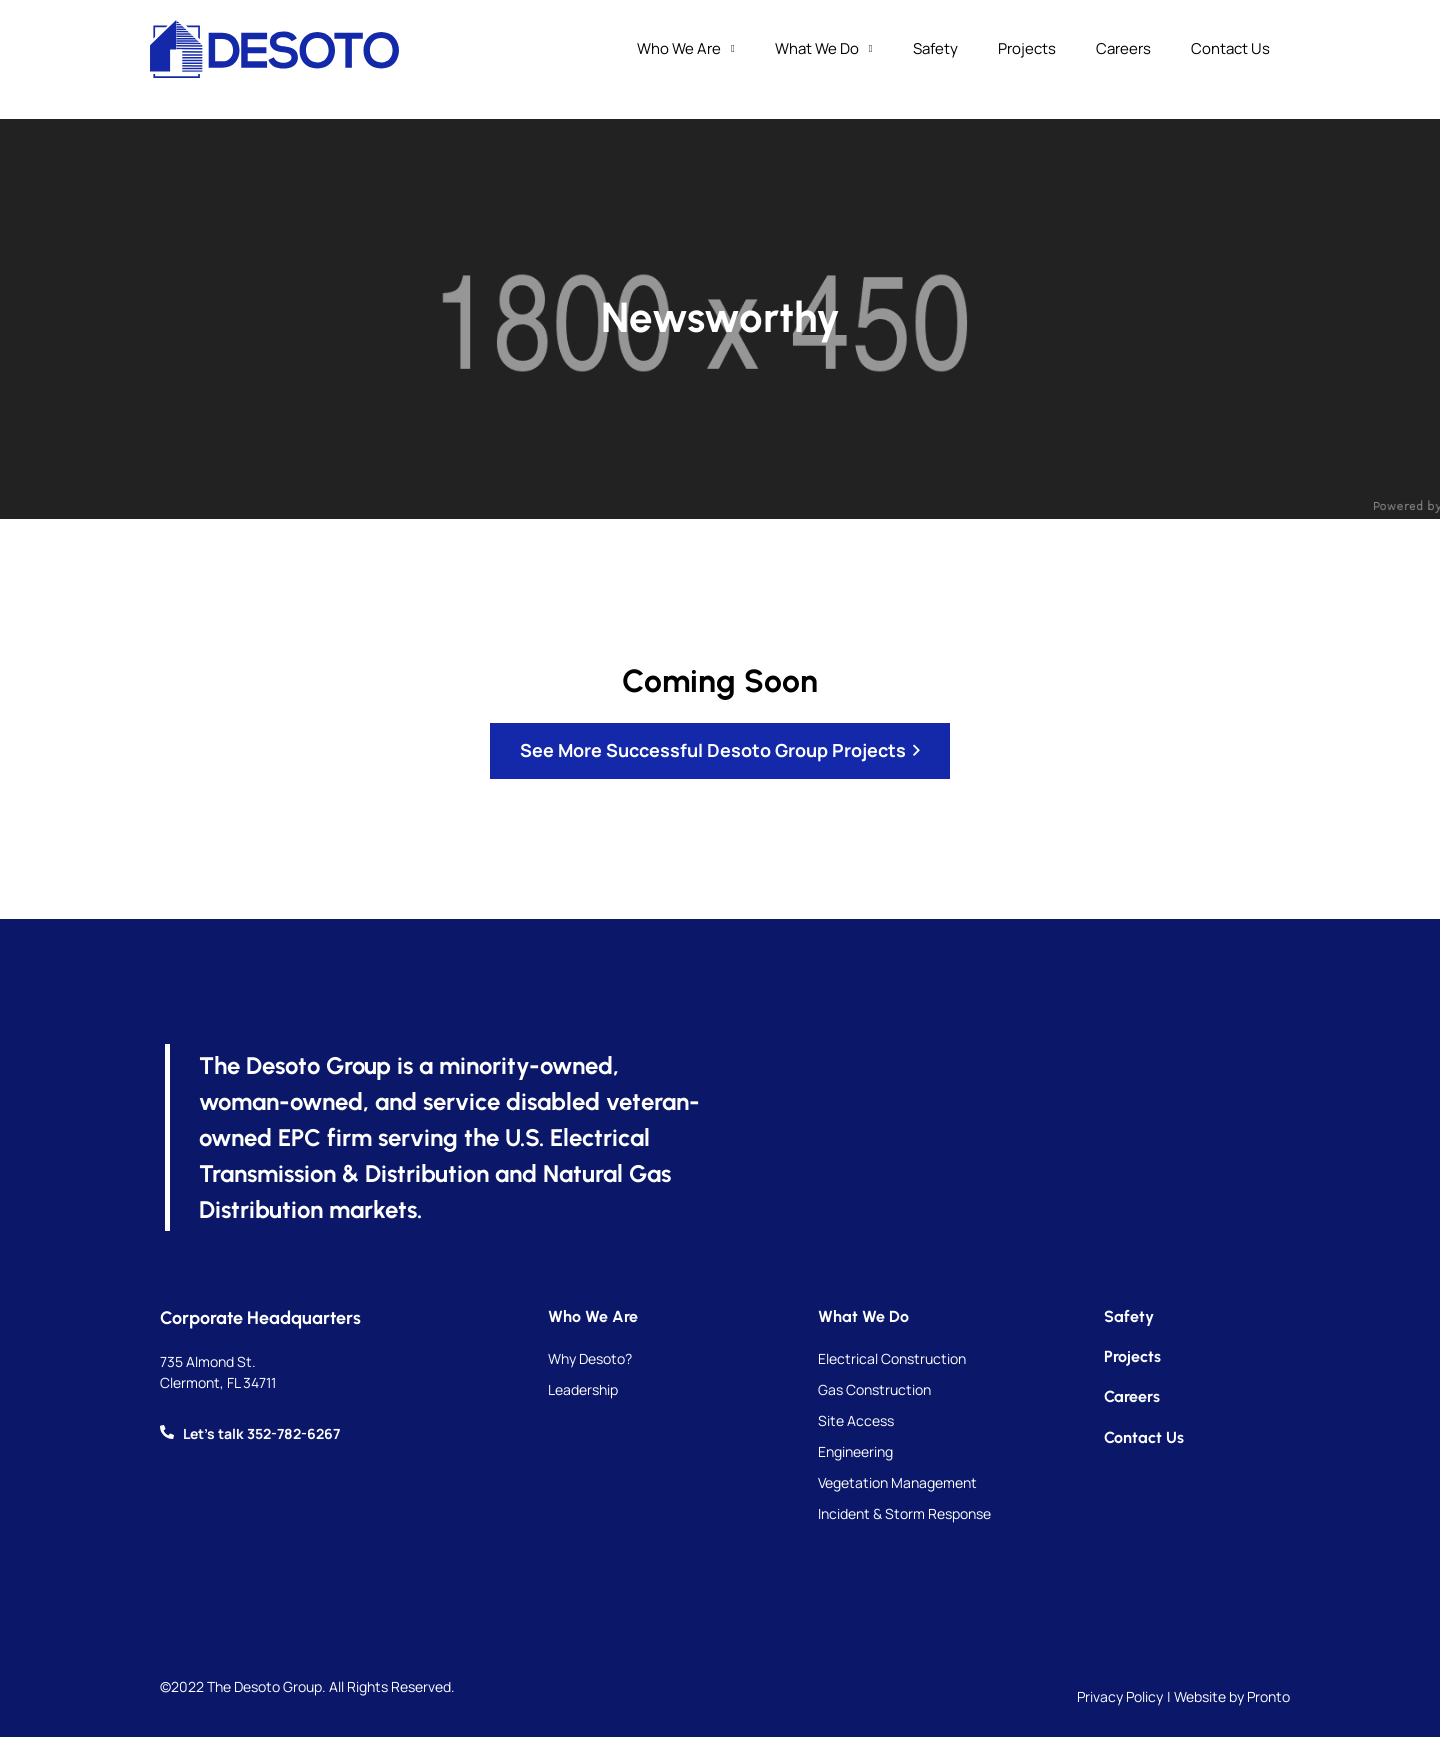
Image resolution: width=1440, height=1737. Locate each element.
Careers (1123, 48)
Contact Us (1230, 48)
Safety (935, 48)
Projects (1027, 48)
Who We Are (686, 49)
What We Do (824, 49)
